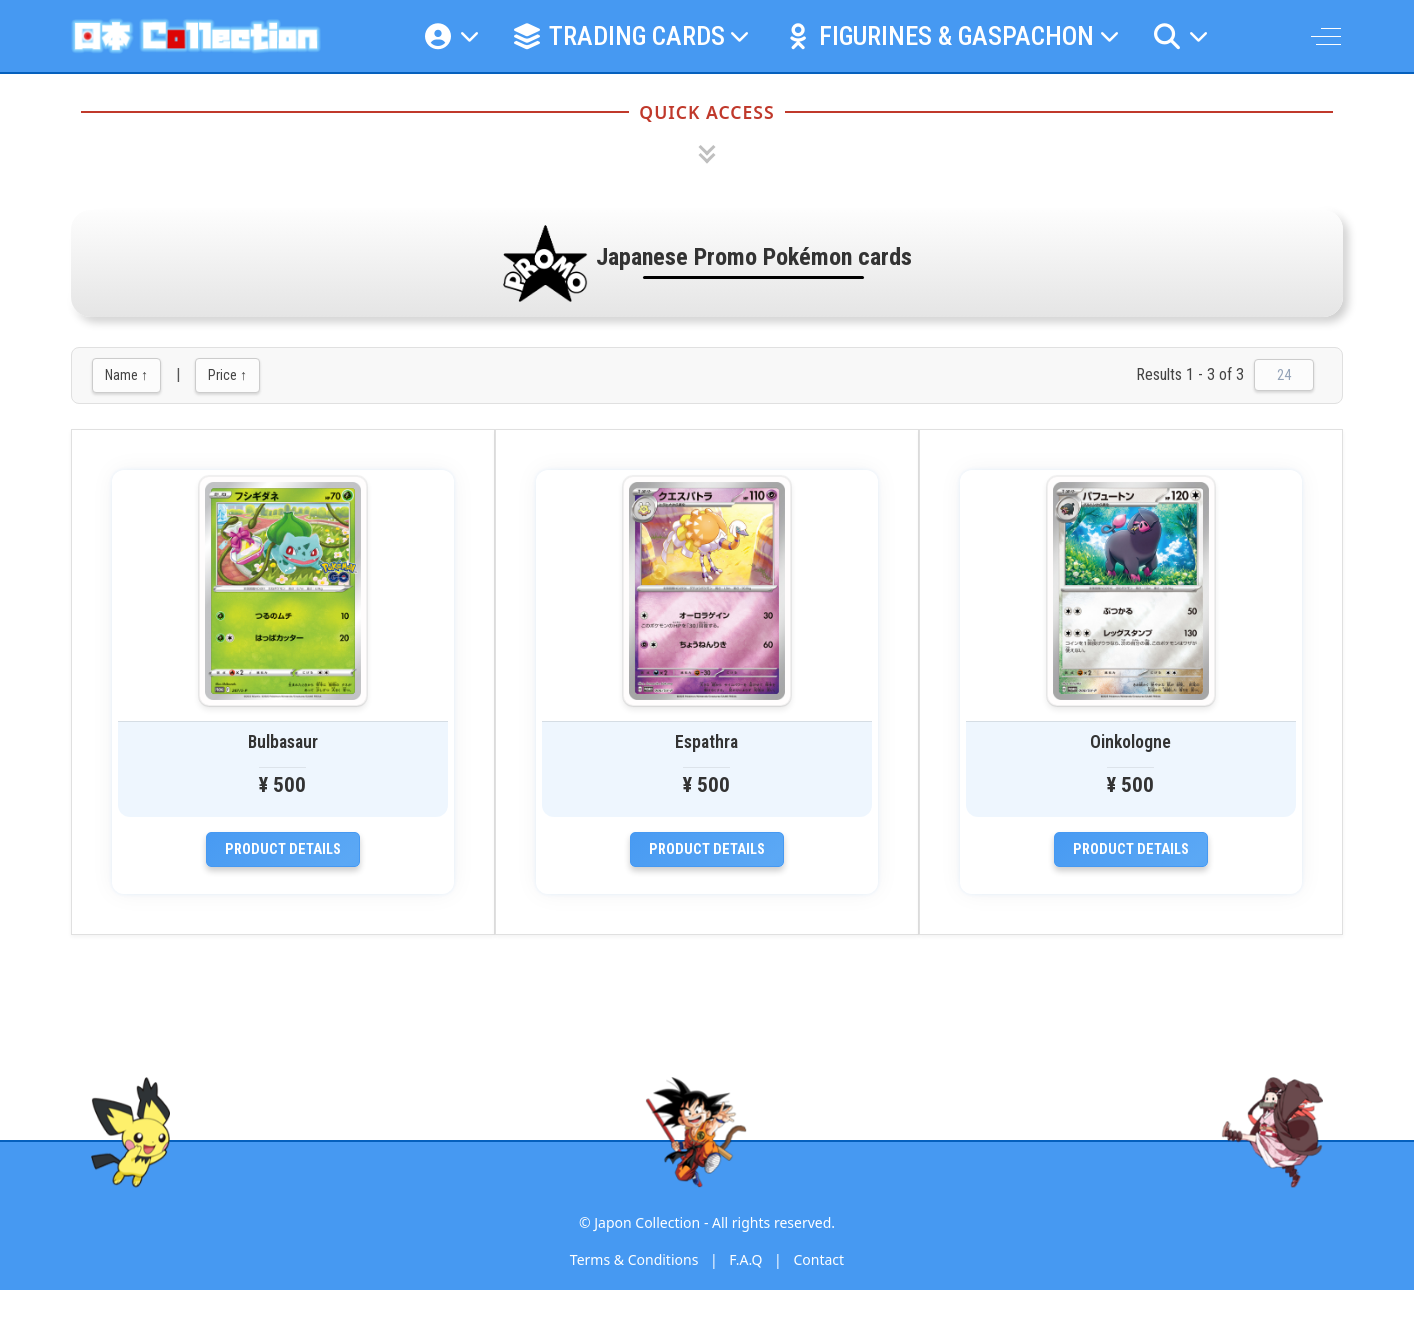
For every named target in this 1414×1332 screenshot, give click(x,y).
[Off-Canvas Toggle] (1326, 36)
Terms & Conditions (634, 1259)
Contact (818, 1259)
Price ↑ (227, 375)
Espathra (706, 742)
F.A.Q (745, 1259)
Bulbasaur (283, 742)
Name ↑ (126, 375)
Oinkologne (1130, 742)
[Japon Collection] (196, 36)
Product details (283, 849)
